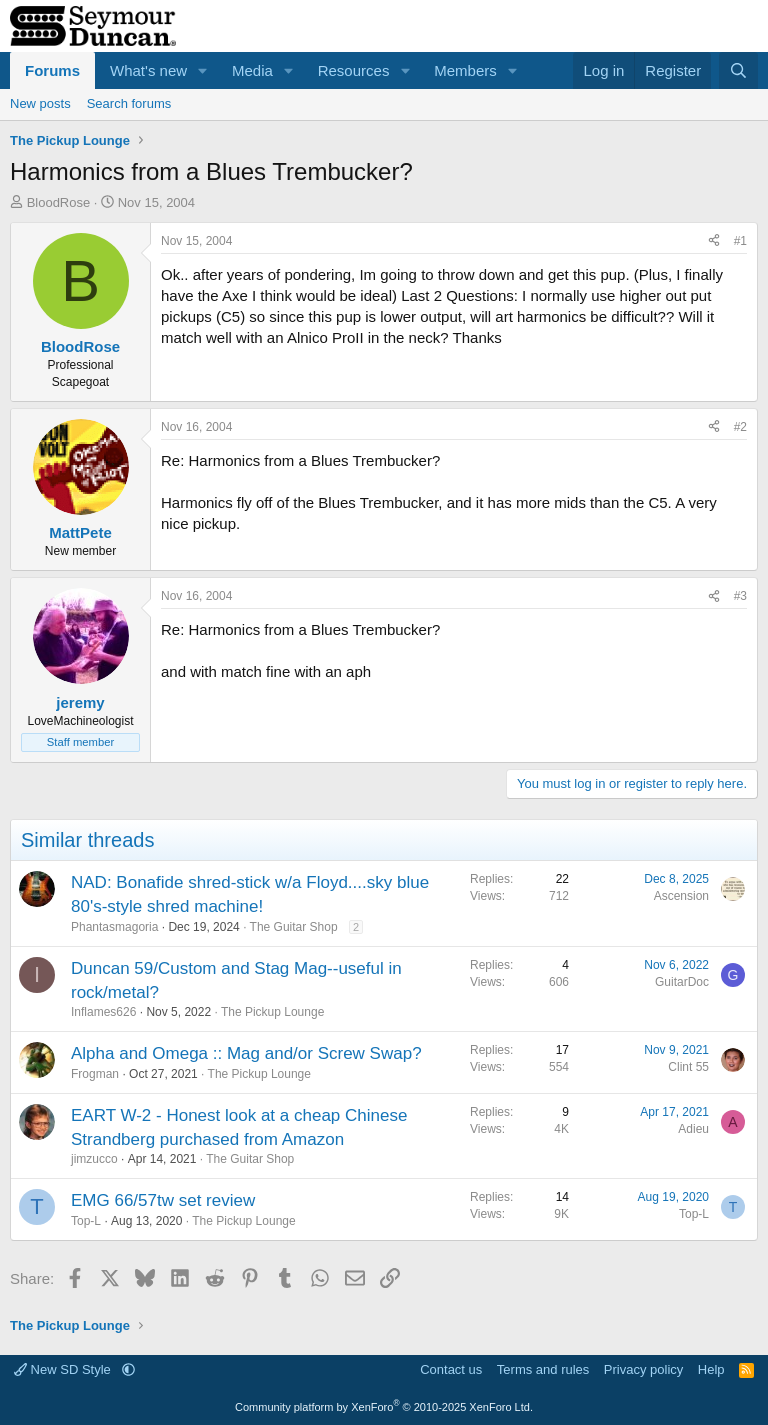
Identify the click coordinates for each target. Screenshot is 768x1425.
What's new (148, 70)
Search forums (129, 103)
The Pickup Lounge (272, 1012)
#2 (740, 427)
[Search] (738, 70)
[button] (203, 70)
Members (465, 70)
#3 (740, 596)
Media (252, 70)
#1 (740, 241)
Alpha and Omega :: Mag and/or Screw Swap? (246, 1053)
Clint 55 (688, 1067)
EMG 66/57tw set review (163, 1200)
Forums (52, 70)
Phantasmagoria (114, 927)
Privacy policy (643, 1369)
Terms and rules (543, 1369)
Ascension (681, 896)
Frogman (95, 1074)
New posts (40, 103)
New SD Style (64, 1369)
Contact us (451, 1369)
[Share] (714, 241)
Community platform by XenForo (384, 1407)
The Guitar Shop (294, 927)
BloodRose (59, 202)
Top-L (86, 1221)
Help (711, 1369)
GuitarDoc (682, 982)
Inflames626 (103, 1012)
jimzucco (94, 1159)
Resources (354, 70)
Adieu (693, 1129)
